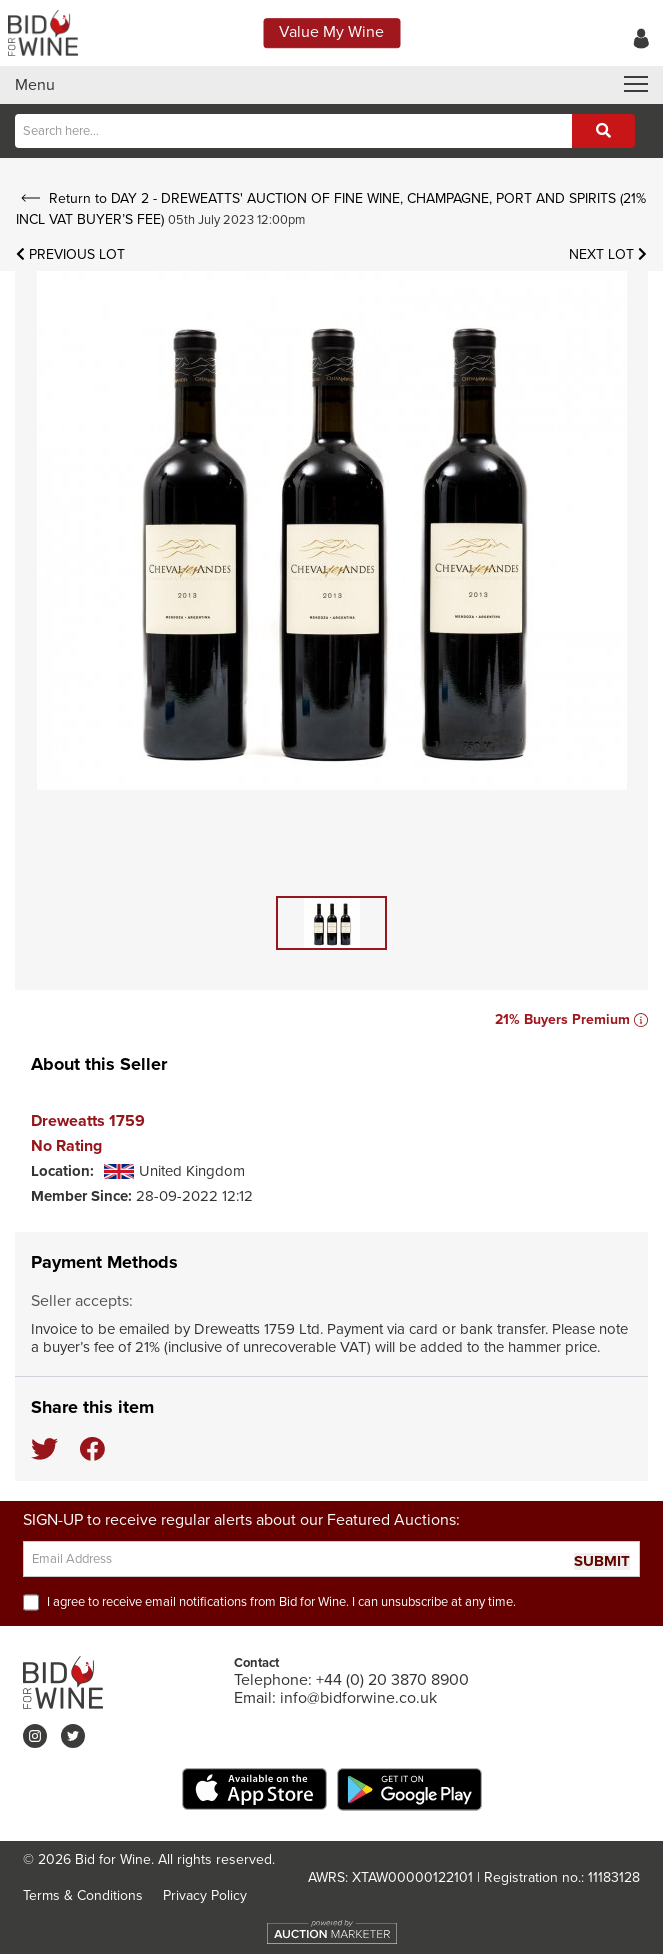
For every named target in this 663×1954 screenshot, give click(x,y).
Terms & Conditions (83, 1895)
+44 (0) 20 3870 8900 (392, 1680)
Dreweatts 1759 (88, 1121)
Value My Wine (331, 32)
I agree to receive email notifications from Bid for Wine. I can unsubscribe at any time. (281, 1602)
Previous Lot (70, 254)
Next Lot (608, 254)
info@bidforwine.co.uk (358, 1698)
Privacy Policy (205, 1895)
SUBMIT (602, 1561)
